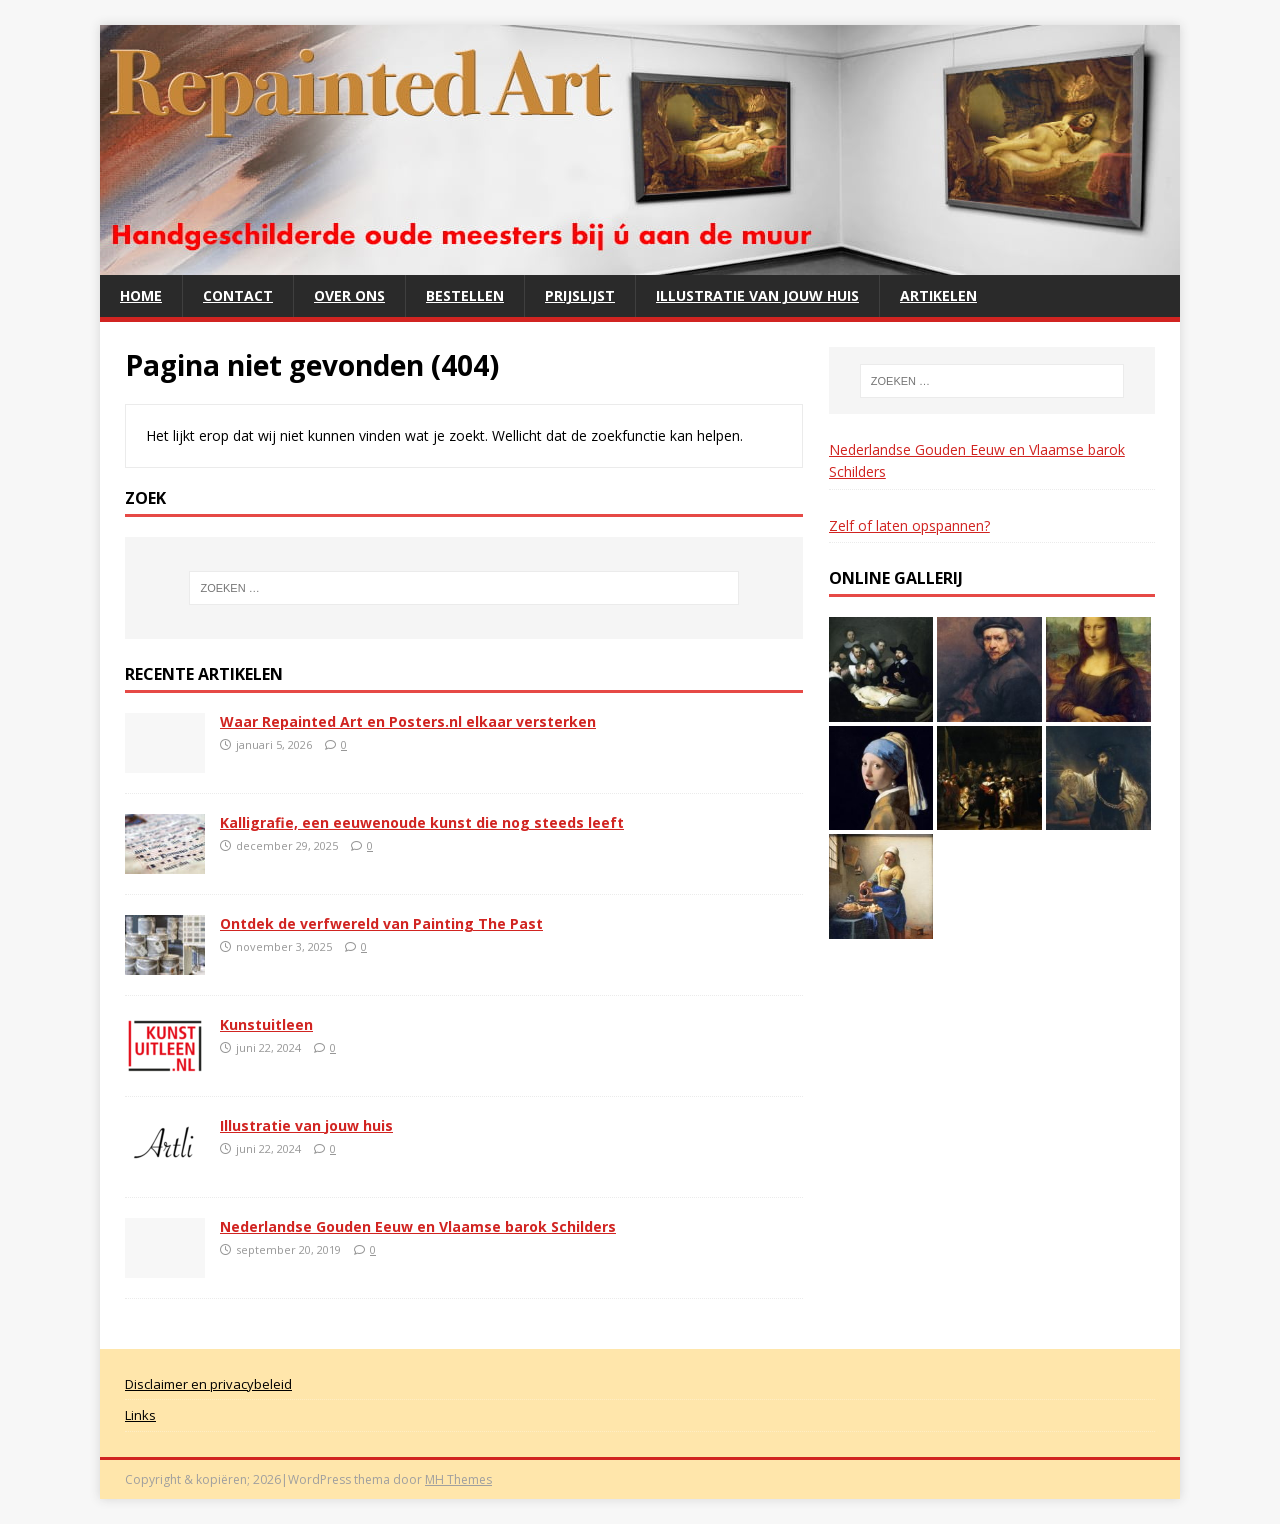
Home (141, 295)
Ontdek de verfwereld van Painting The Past (381, 923)
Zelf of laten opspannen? (909, 525)
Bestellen (465, 295)
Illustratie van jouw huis (757, 295)
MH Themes (458, 1479)
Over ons (349, 295)
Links (140, 1415)
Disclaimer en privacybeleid (208, 1384)
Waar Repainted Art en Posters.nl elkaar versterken (408, 721)
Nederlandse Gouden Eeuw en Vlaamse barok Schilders (418, 1226)
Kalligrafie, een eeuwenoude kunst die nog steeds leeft (422, 822)
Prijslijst (580, 295)
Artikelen (938, 295)
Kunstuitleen (266, 1024)
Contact (238, 295)
